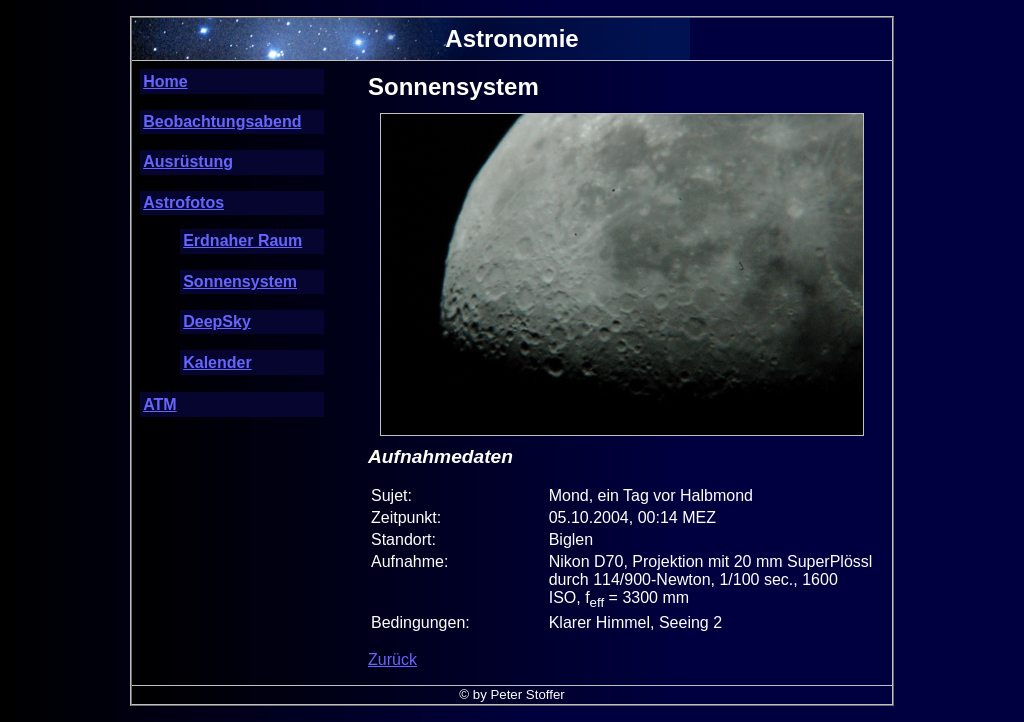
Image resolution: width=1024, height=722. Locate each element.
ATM (159, 404)
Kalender (217, 362)
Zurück (392, 659)
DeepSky (217, 321)
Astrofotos (183, 202)
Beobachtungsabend (222, 121)
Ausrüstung (188, 161)
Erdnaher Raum (242, 240)
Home (165, 81)
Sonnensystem (240, 281)
